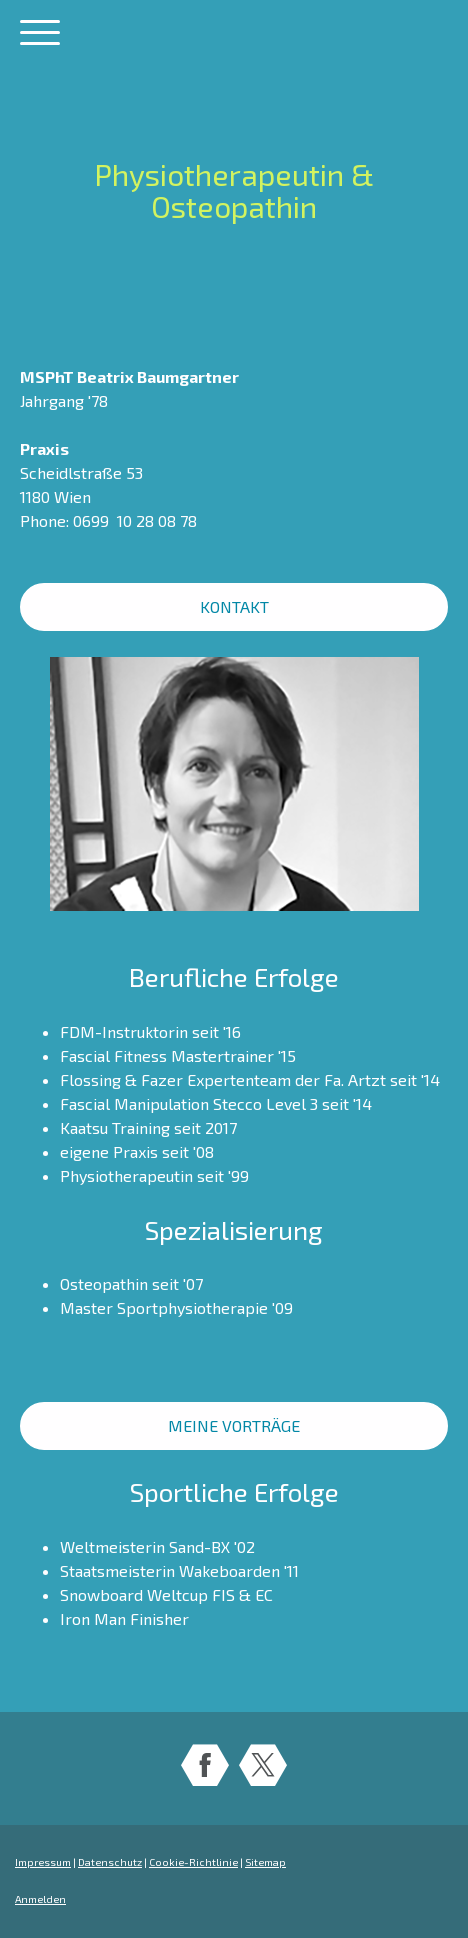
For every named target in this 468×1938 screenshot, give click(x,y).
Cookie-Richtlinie (193, 1862)
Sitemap (265, 1862)
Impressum (43, 1862)
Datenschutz (110, 1862)
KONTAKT (234, 606)
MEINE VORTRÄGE (234, 1425)
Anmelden (40, 1899)
